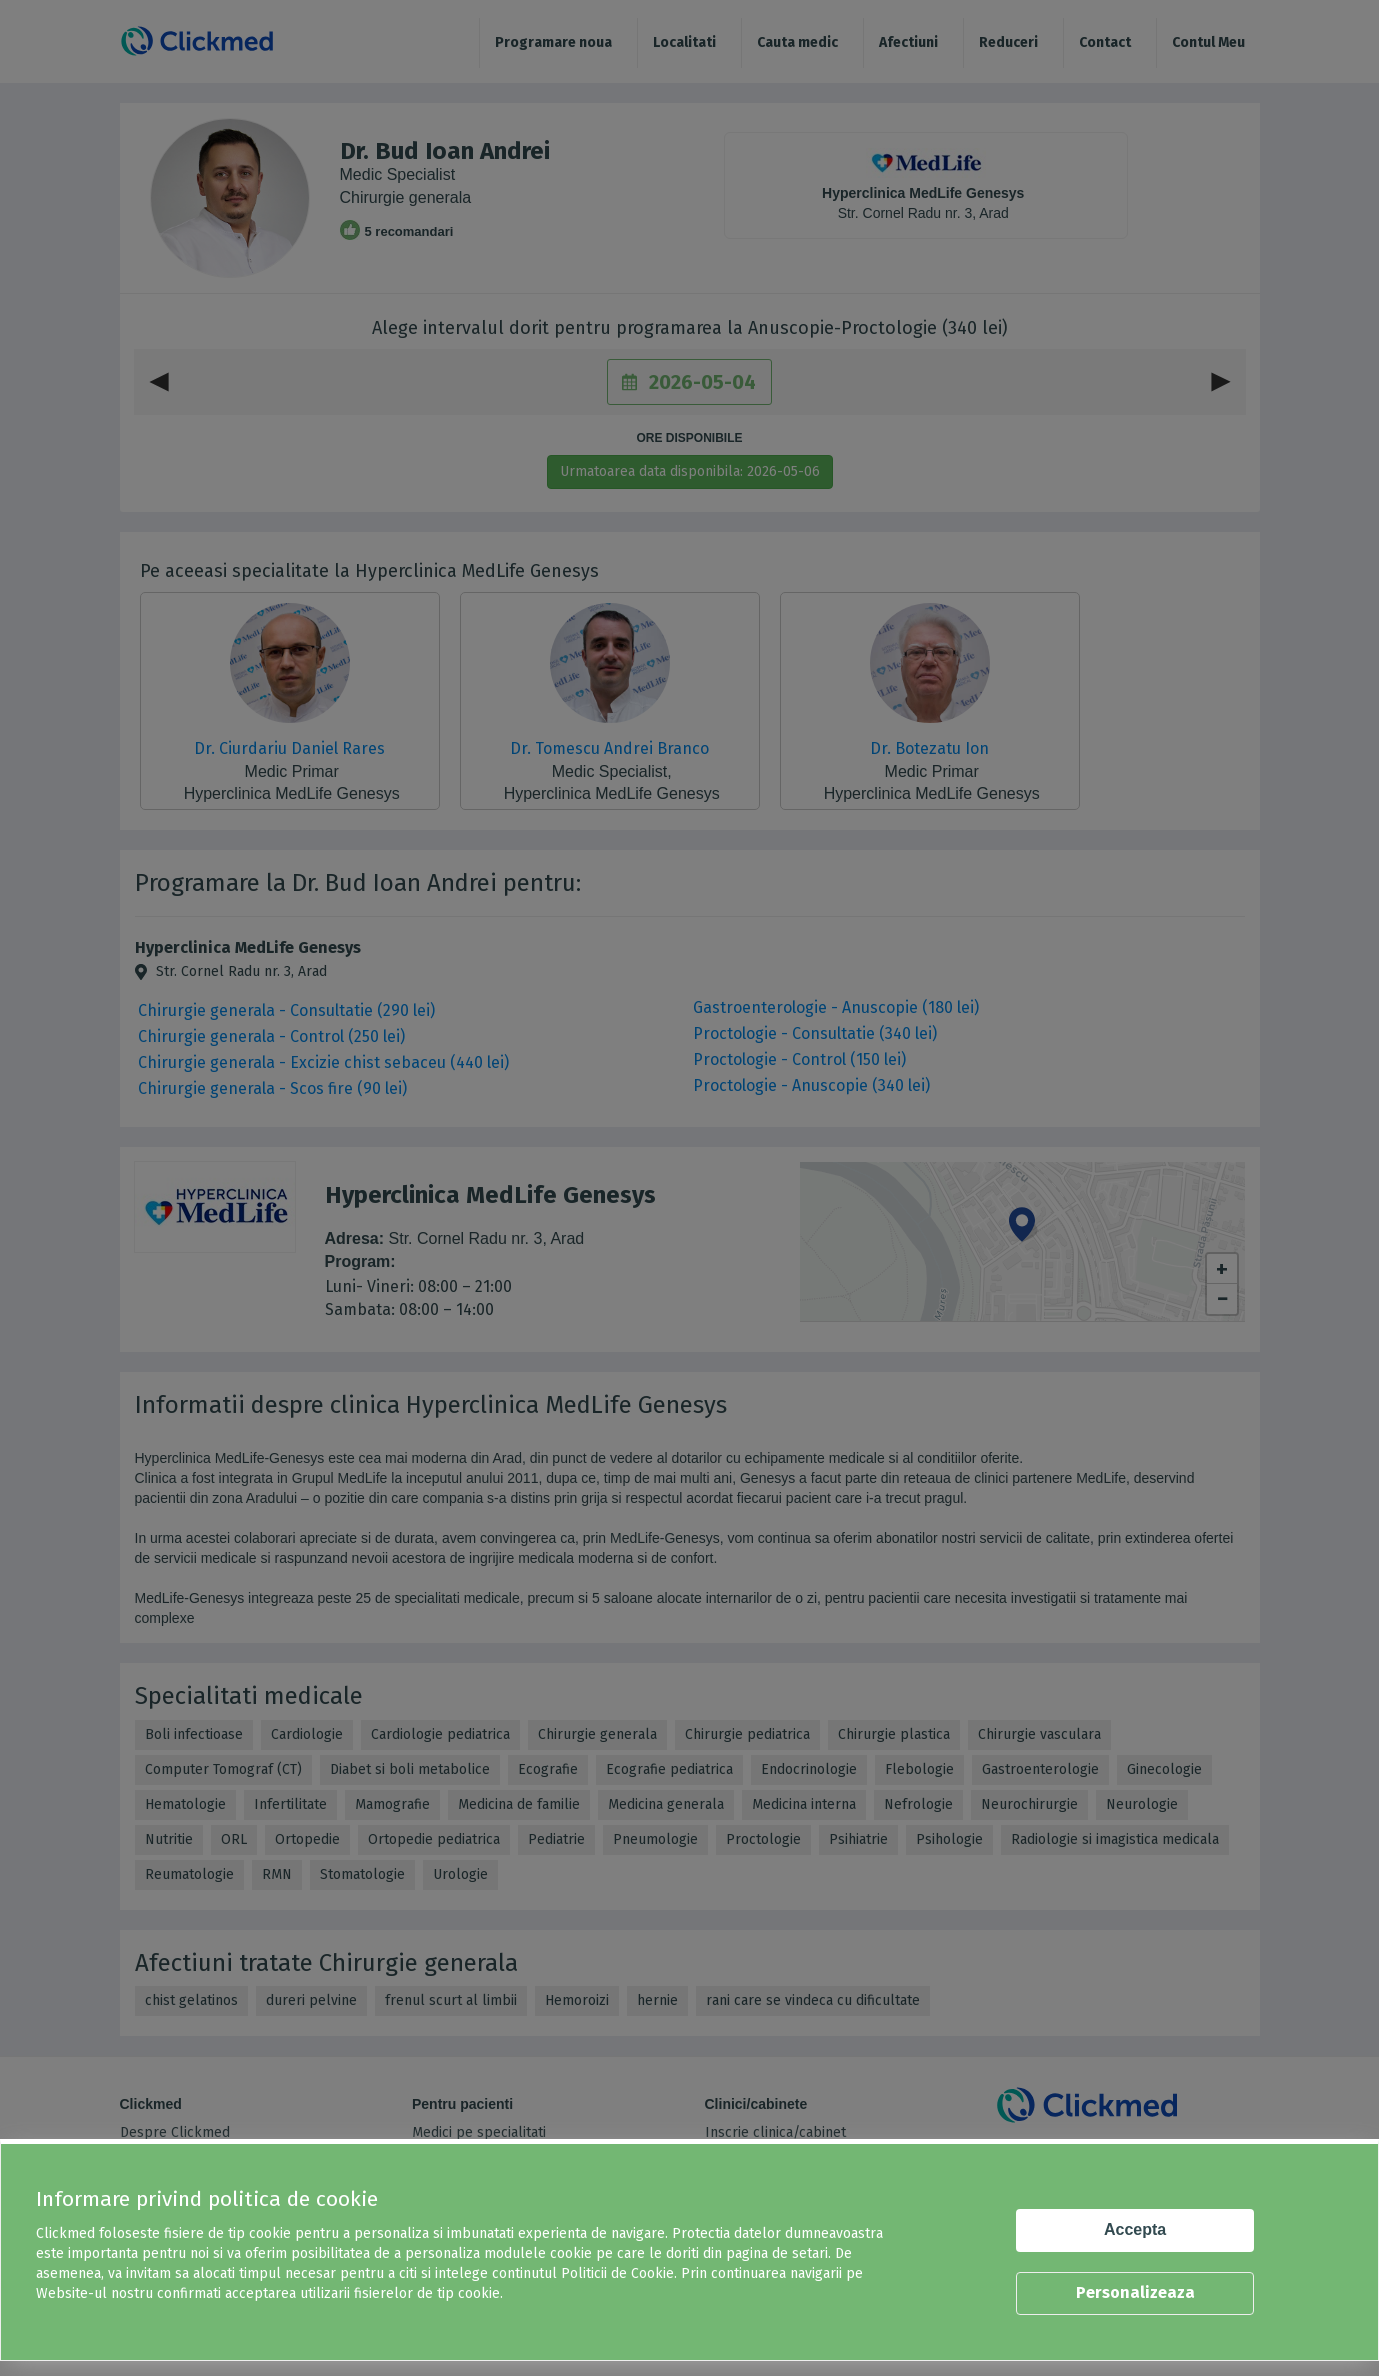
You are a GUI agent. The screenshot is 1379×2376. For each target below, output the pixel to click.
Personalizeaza (1135, 2292)
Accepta (1135, 2229)
